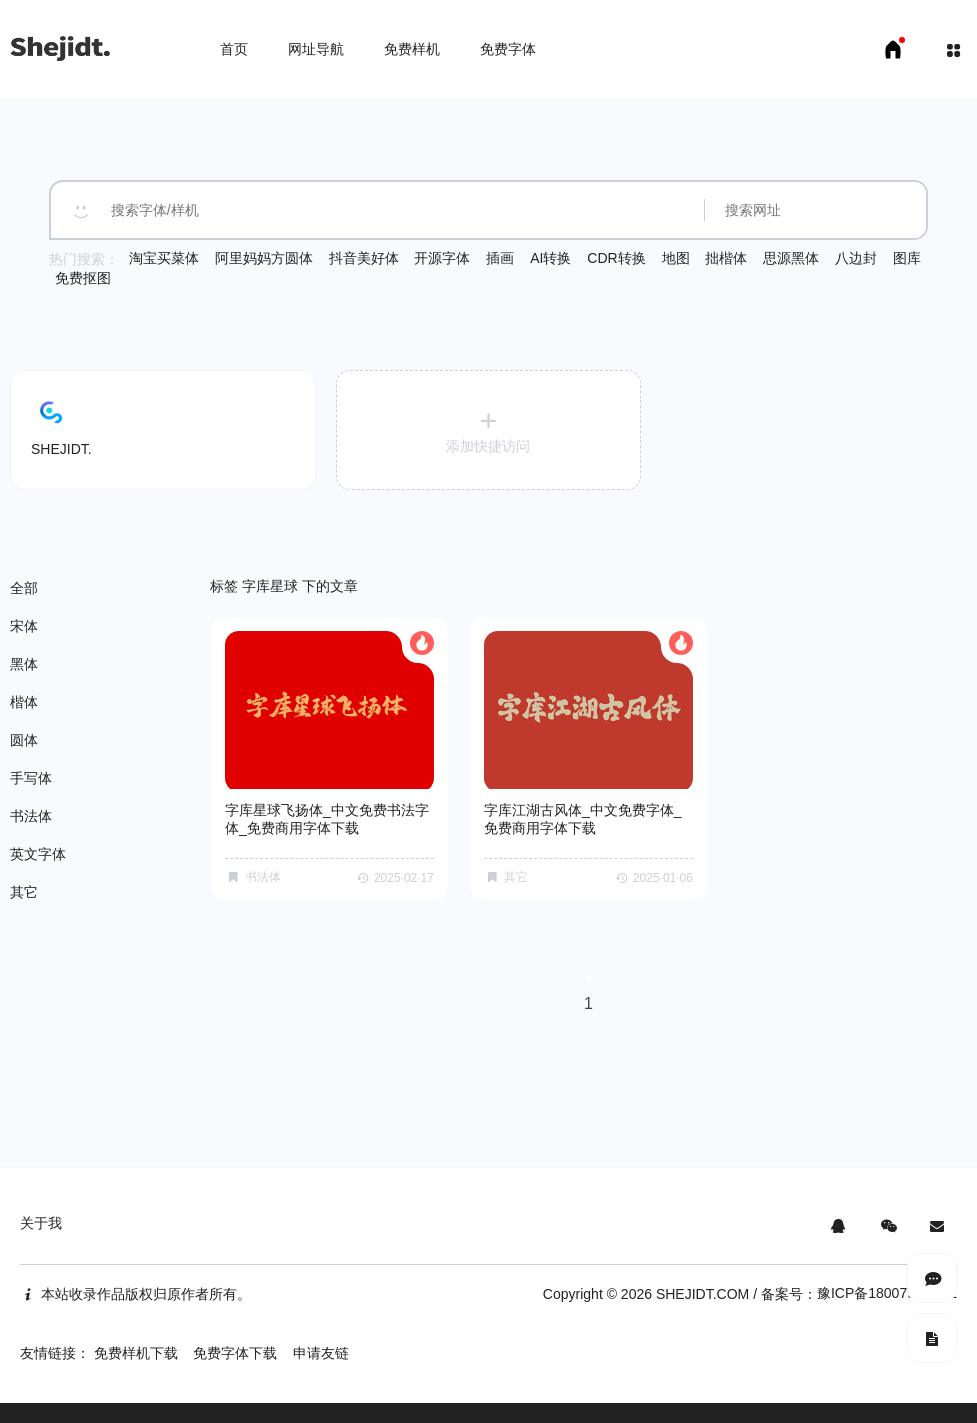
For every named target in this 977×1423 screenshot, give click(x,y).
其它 (24, 892)
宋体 (24, 626)
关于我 (41, 1223)
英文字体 (38, 854)
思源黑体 (791, 258)
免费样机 (412, 49)
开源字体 (442, 258)
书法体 (31, 816)
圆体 (24, 740)
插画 (500, 258)
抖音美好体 (364, 258)
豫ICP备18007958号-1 (887, 1293)
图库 (907, 258)
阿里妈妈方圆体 (264, 258)
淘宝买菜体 (164, 258)
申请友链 (321, 1353)
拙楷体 (726, 258)
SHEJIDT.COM (702, 1294)
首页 (234, 49)
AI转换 (550, 258)
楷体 (24, 702)
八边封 (856, 258)
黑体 (24, 664)
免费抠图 (83, 278)
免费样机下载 (136, 1353)
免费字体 (508, 49)
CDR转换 (616, 258)
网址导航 (316, 49)
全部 (24, 588)
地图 (676, 258)
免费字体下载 (235, 1353)
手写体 (31, 778)
